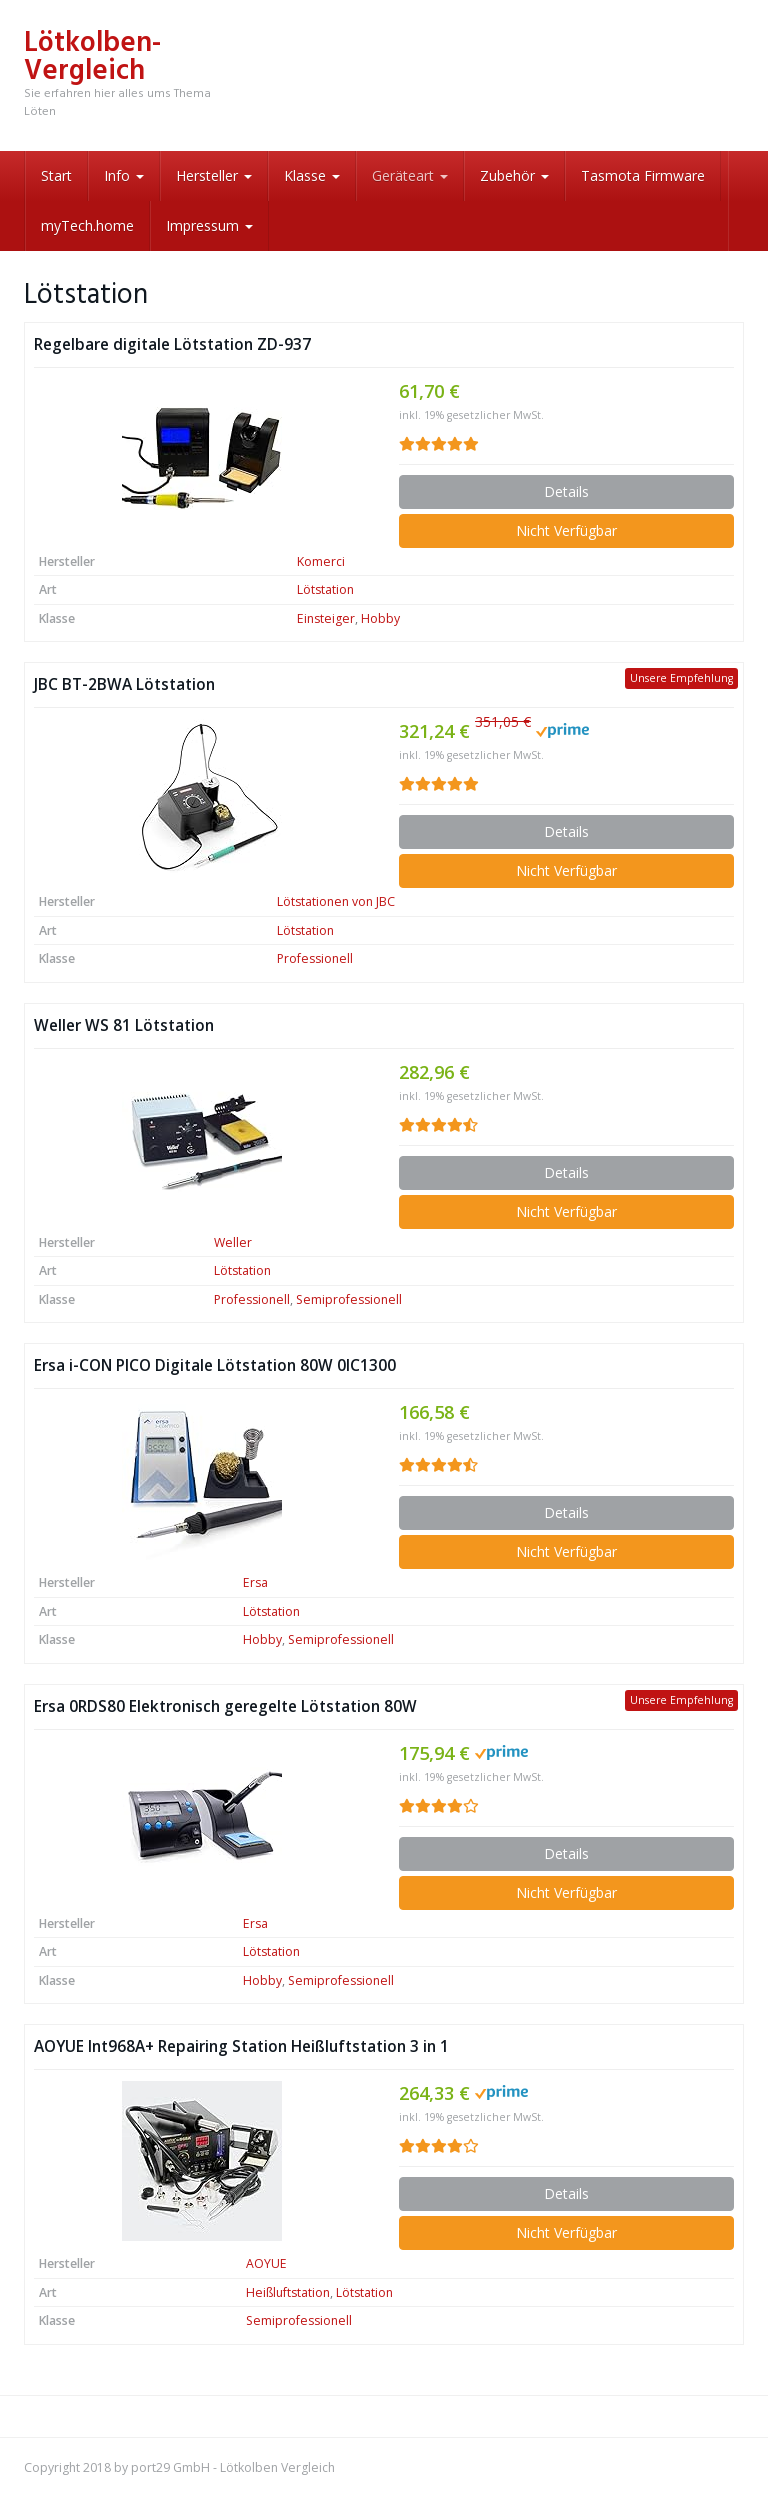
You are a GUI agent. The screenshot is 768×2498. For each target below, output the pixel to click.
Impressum (209, 225)
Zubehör (514, 175)
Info (124, 175)
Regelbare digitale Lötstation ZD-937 (172, 344)
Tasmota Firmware (643, 175)
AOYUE (266, 2263)
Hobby (380, 618)
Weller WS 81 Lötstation (124, 1025)
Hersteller (214, 175)
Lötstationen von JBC (336, 901)
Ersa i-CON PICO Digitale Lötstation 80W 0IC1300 (215, 1365)
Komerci (321, 561)
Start (56, 175)
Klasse (312, 175)
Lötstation (325, 589)
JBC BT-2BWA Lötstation (124, 684)
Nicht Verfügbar (566, 530)
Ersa (255, 1582)
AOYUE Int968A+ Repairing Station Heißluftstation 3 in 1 (241, 2046)
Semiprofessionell (349, 1299)
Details (566, 491)
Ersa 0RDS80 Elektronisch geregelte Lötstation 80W (225, 1706)
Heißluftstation (288, 2292)
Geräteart (410, 175)
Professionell (315, 958)
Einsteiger (326, 618)
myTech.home (87, 225)
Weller (233, 1242)
